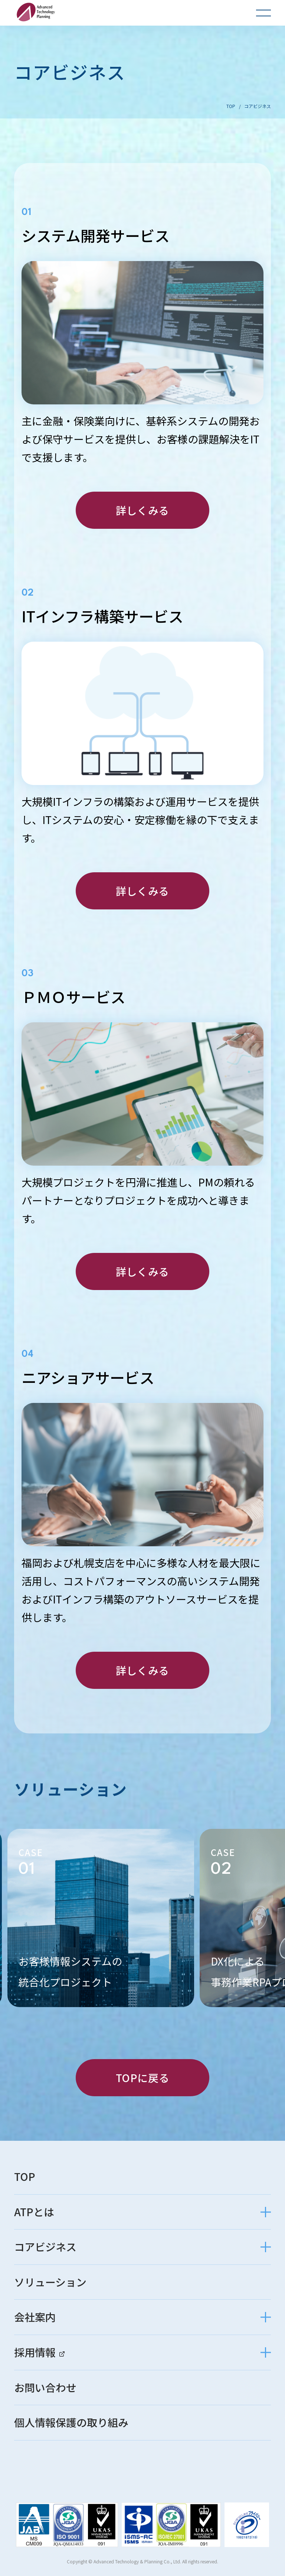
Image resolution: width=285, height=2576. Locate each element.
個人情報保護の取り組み (71, 2422)
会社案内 (35, 2317)
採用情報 (39, 2352)
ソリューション (50, 2282)
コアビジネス (45, 2247)
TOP (230, 106)
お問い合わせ (45, 2387)
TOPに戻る (142, 2077)
